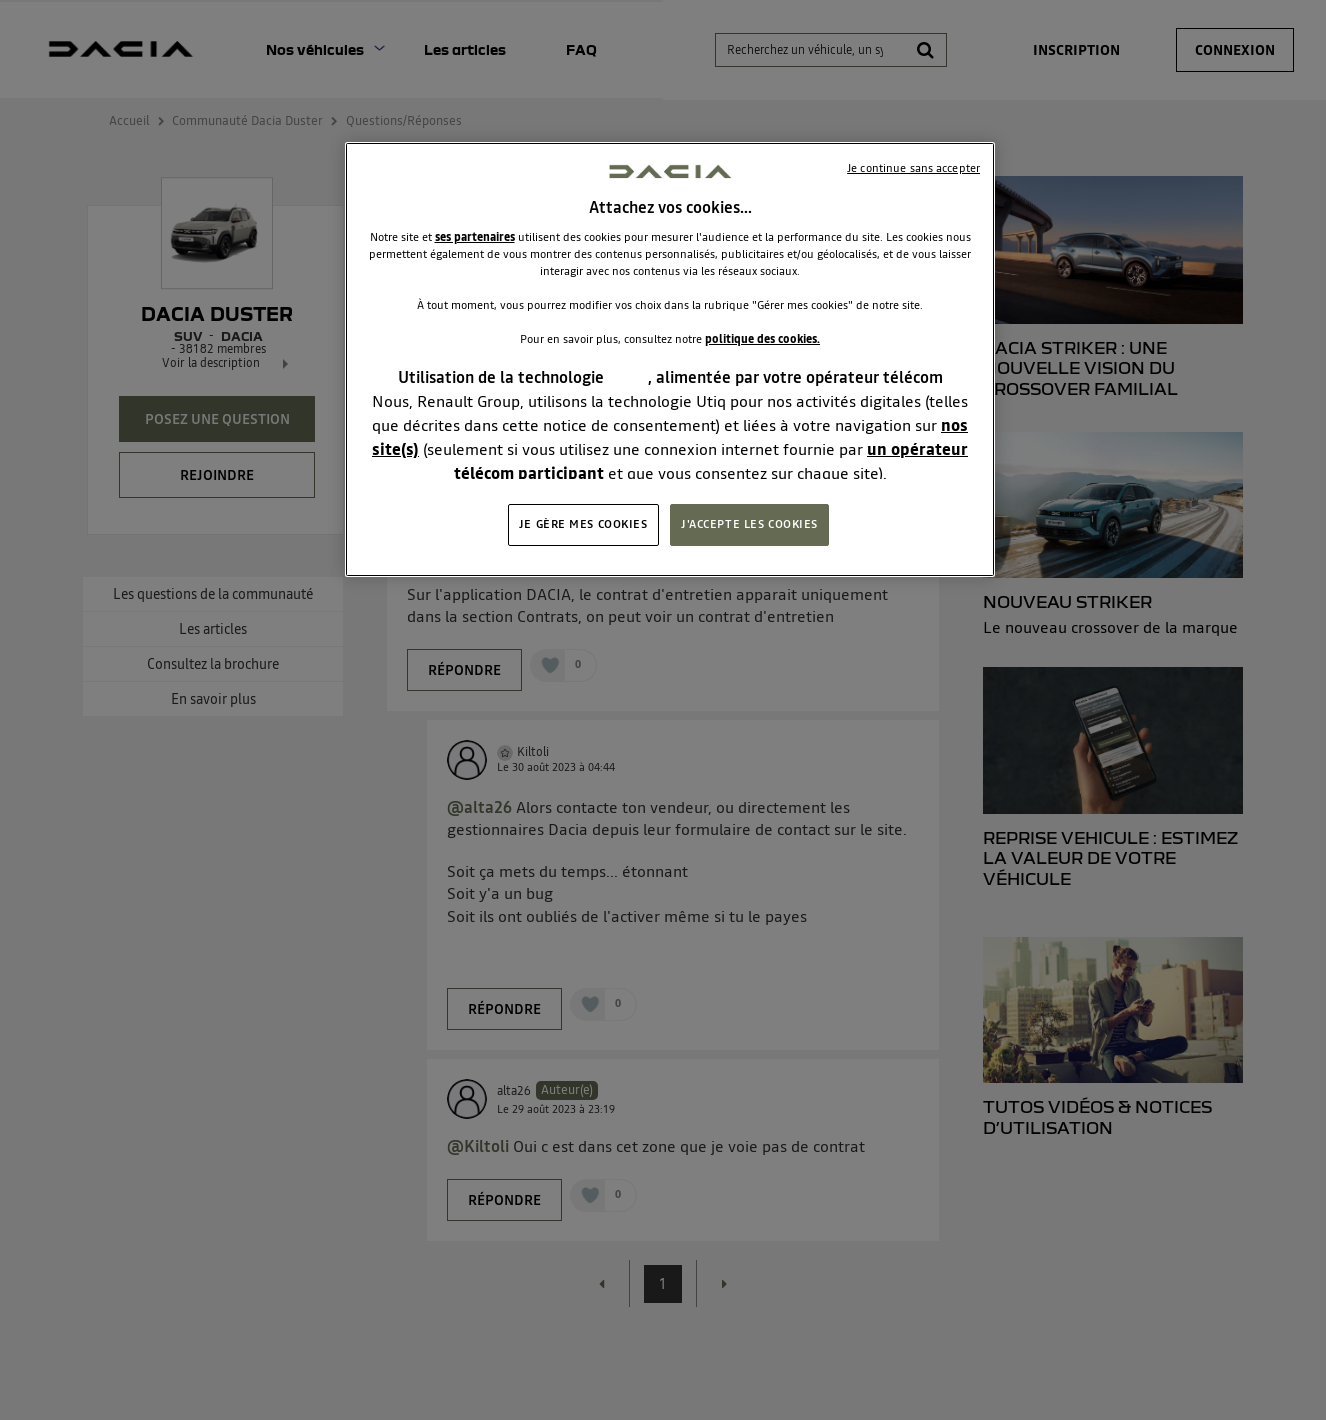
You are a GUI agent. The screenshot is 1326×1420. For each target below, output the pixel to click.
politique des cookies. (762, 339)
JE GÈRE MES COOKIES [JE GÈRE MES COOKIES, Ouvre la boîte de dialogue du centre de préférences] (583, 524)
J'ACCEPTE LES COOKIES (749, 524)
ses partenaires (475, 237)
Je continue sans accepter (913, 168)
